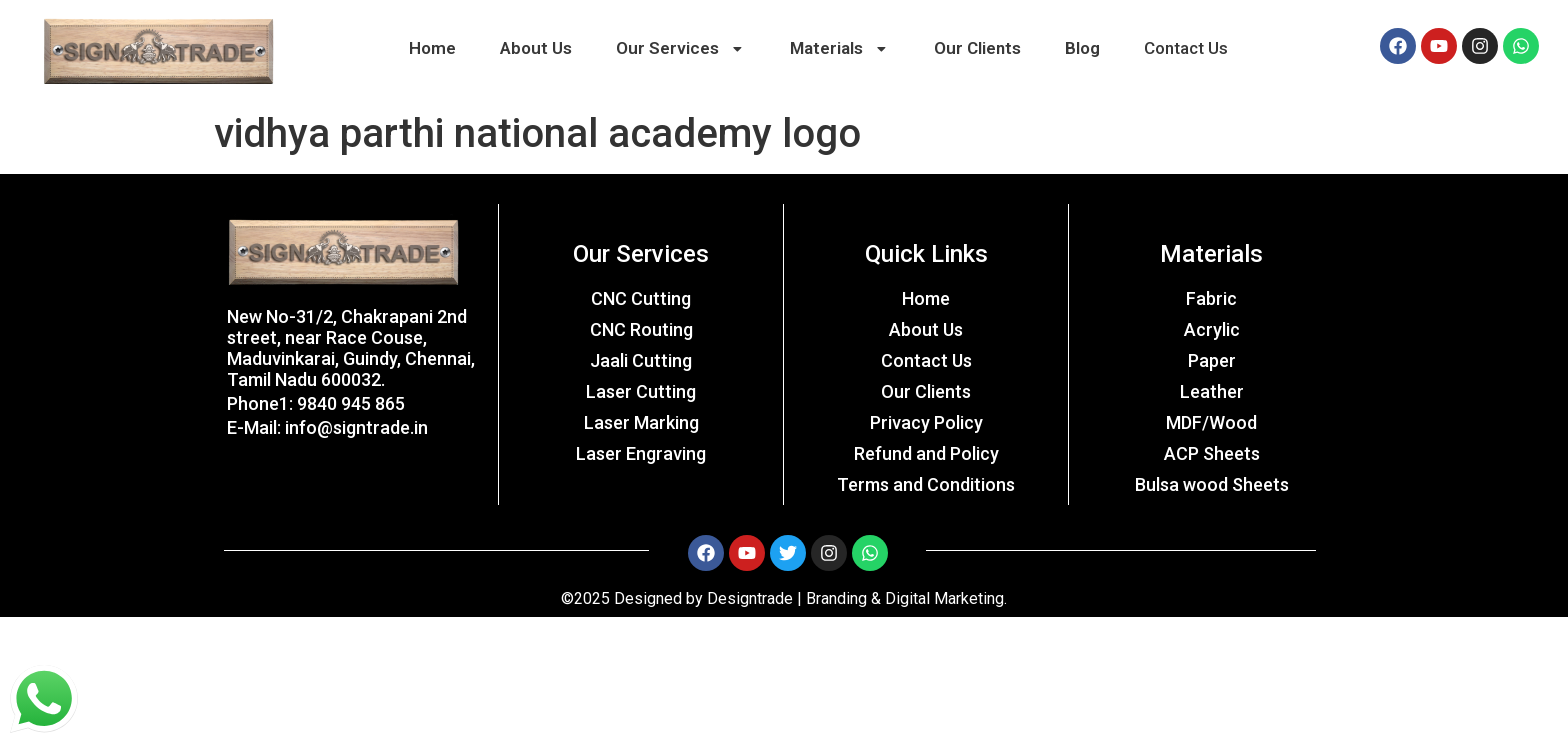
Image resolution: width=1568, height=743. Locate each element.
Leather (1212, 391)
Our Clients (977, 48)
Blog (1082, 48)
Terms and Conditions (926, 484)
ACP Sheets (1212, 453)
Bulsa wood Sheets (1212, 484)
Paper (1212, 360)
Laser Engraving (641, 453)
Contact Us (1186, 48)
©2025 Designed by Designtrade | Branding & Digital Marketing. (784, 598)
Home (432, 48)
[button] (681, 48)
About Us (536, 48)
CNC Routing (641, 329)
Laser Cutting (641, 391)
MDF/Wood (1211, 422)
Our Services (681, 48)
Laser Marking (641, 422)
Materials (840, 48)
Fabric (1211, 298)
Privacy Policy (926, 422)
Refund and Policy (926, 453)
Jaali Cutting (641, 360)
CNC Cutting (641, 298)
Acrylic (1212, 329)
